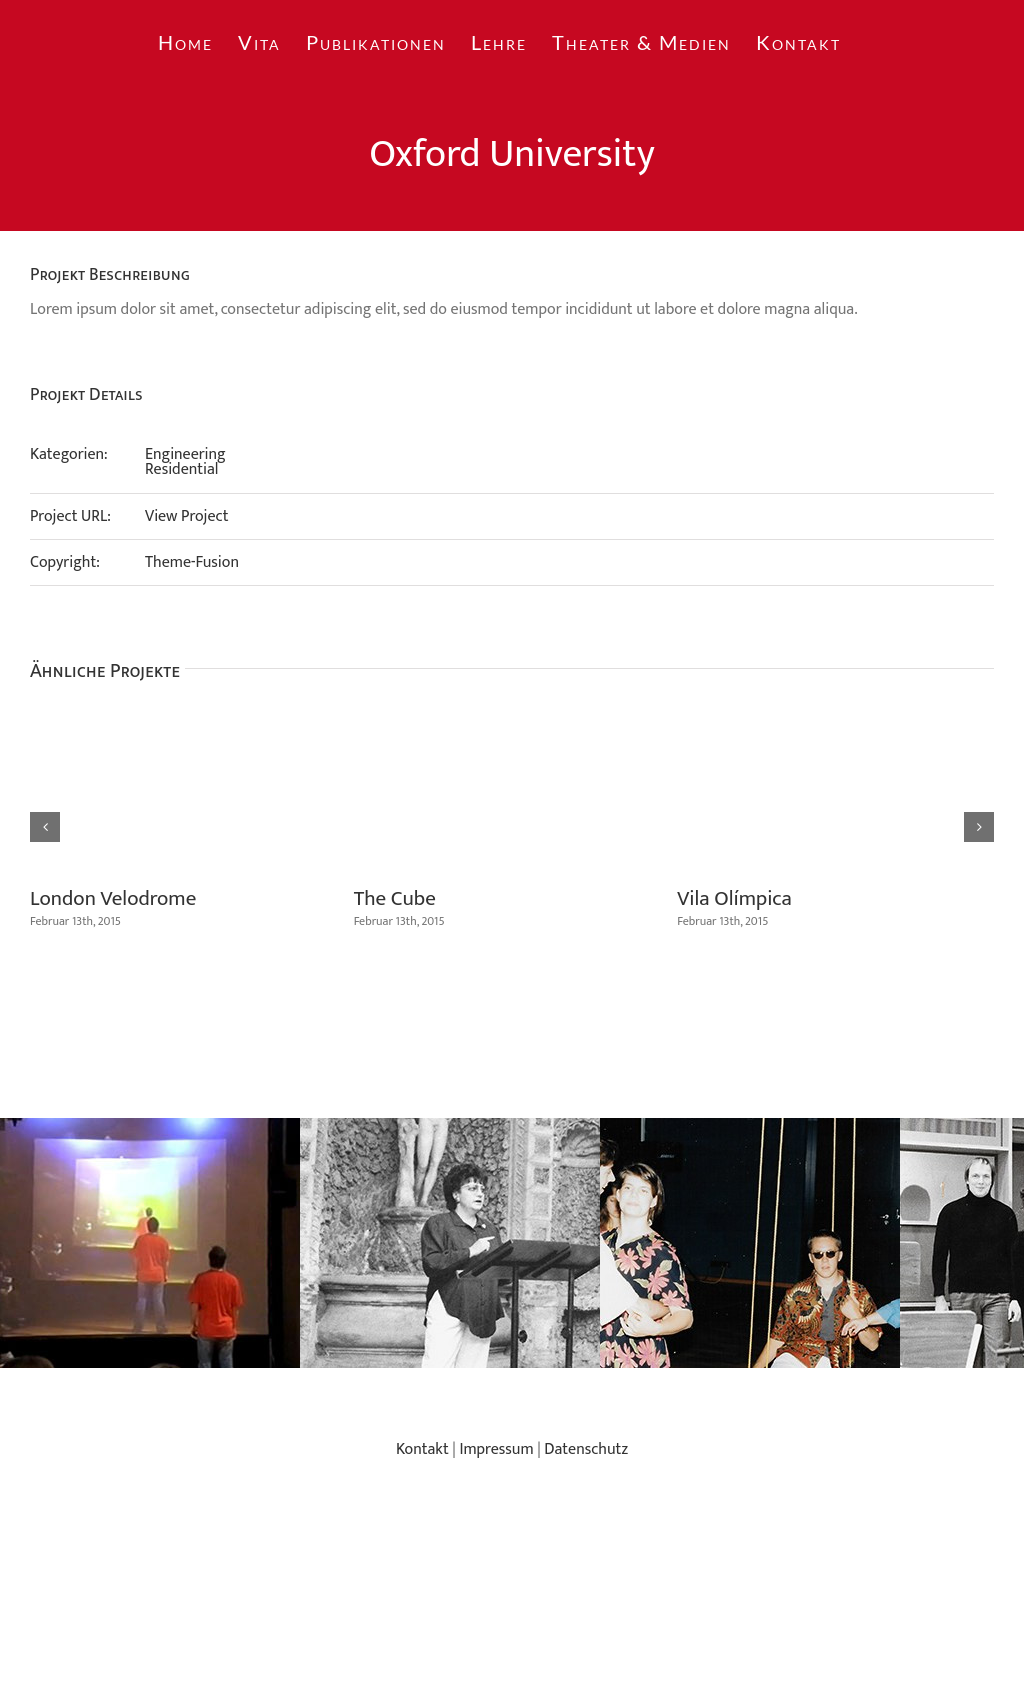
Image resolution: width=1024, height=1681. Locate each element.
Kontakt (422, 1449)
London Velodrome (113, 898)
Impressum (496, 1449)
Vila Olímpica (734, 898)
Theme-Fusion (192, 562)
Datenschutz (586, 1449)
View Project (187, 516)
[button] (45, 827)
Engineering (185, 454)
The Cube (395, 898)
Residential (181, 469)
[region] (512, 1243)
